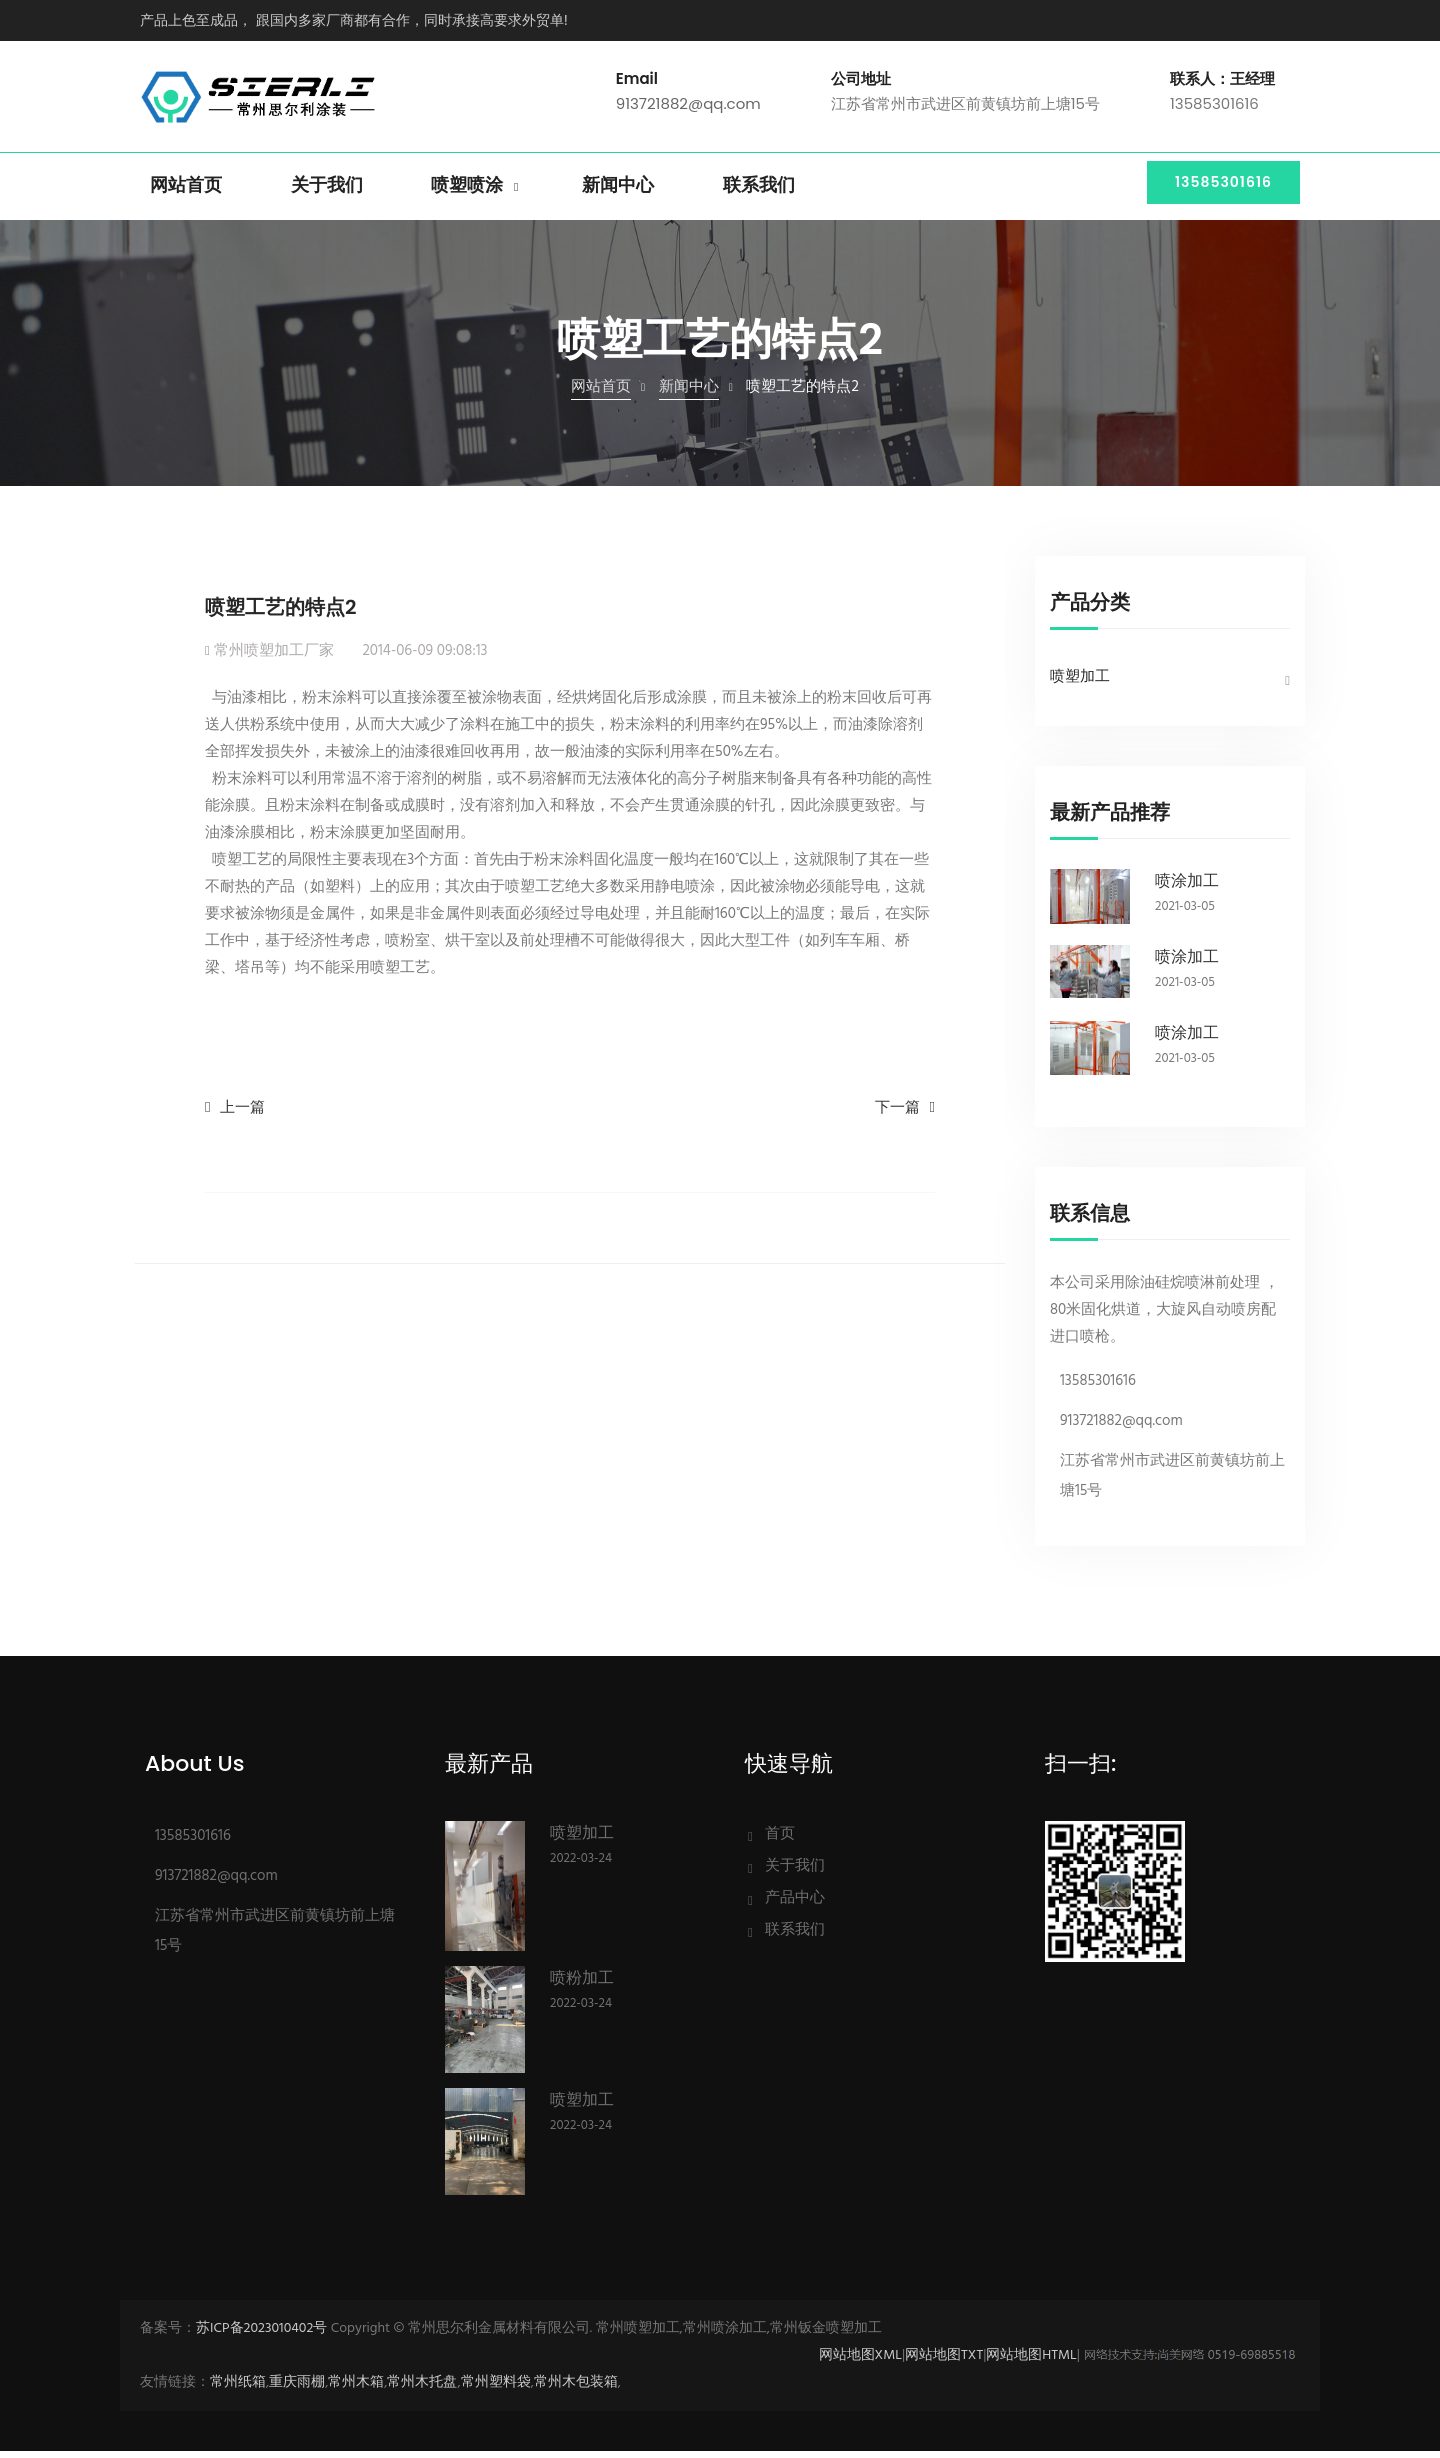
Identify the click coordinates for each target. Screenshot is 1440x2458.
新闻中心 (618, 193)
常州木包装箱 (576, 2389)
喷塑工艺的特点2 (280, 614)
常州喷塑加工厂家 (274, 658)
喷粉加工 (582, 1984)
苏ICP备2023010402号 (261, 2335)
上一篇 (242, 1115)
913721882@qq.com (688, 107)
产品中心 (795, 1905)
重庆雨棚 (297, 2389)
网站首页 (186, 193)
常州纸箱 (238, 2389)
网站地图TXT (944, 2362)
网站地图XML (860, 2362)
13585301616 (1216, 193)
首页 (780, 1841)
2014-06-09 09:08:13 (424, 658)
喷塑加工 (1080, 684)
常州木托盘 (422, 2389)
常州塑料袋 (496, 2389)
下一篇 (897, 1115)
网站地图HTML (1031, 2362)
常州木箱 (356, 2389)
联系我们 (759, 193)
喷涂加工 (1187, 887)
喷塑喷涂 (467, 193)
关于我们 (327, 193)
